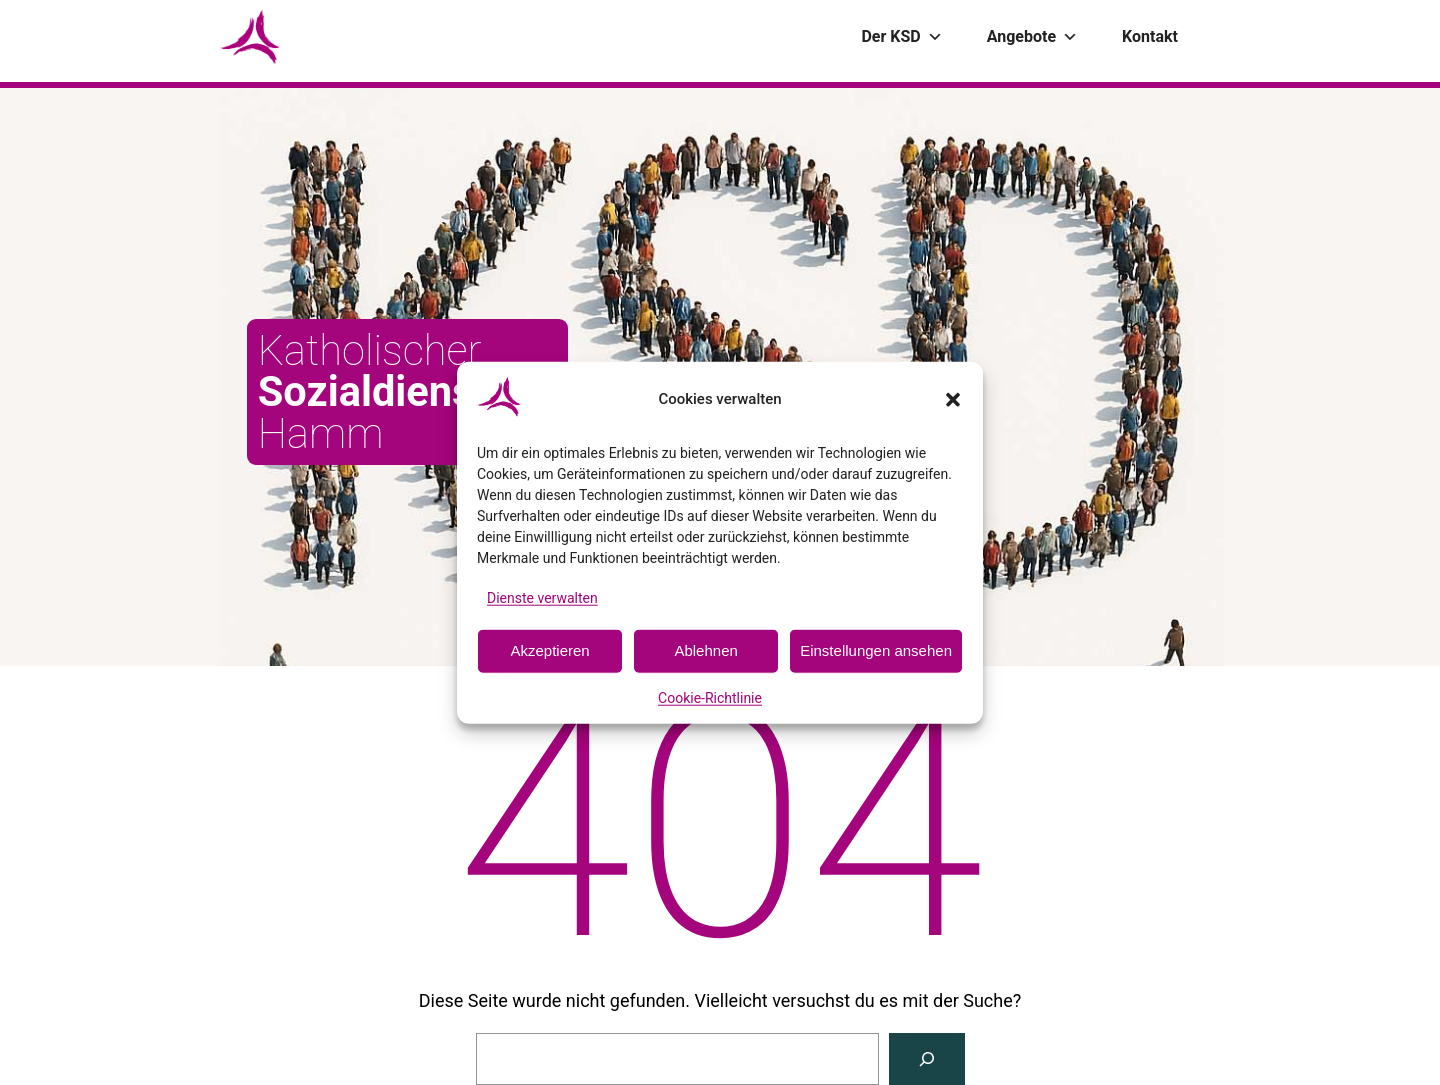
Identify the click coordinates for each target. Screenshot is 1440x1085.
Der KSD (901, 37)
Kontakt (1150, 36)
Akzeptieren (549, 650)
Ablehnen (705, 650)
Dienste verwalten (542, 597)
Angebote (1032, 37)
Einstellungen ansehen (876, 650)
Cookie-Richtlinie (710, 698)
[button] (953, 399)
